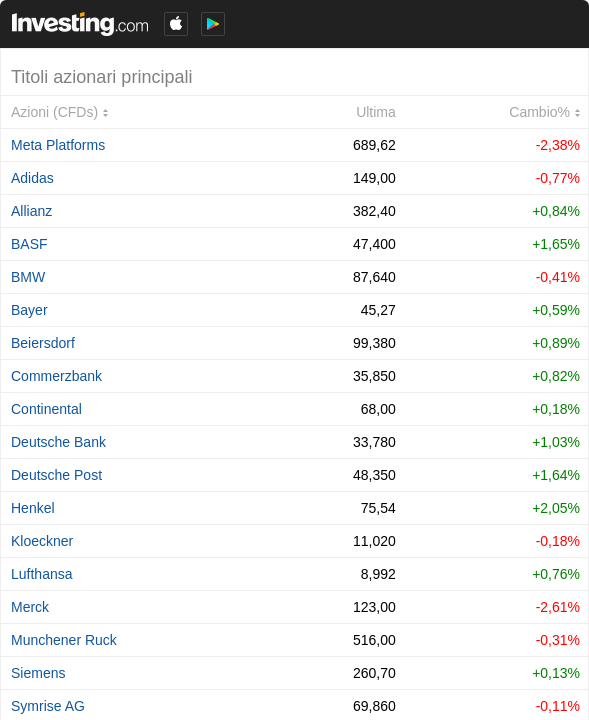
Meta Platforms (58, 145)
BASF (29, 244)
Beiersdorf (43, 343)
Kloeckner (42, 541)
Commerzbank (56, 376)
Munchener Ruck (64, 640)
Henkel (33, 508)
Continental (46, 409)
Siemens (38, 673)
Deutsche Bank (58, 442)
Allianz (31, 211)
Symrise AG (48, 706)
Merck (30, 607)
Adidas (32, 178)
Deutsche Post (56, 475)
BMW (28, 277)
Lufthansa (42, 574)
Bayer (29, 310)
